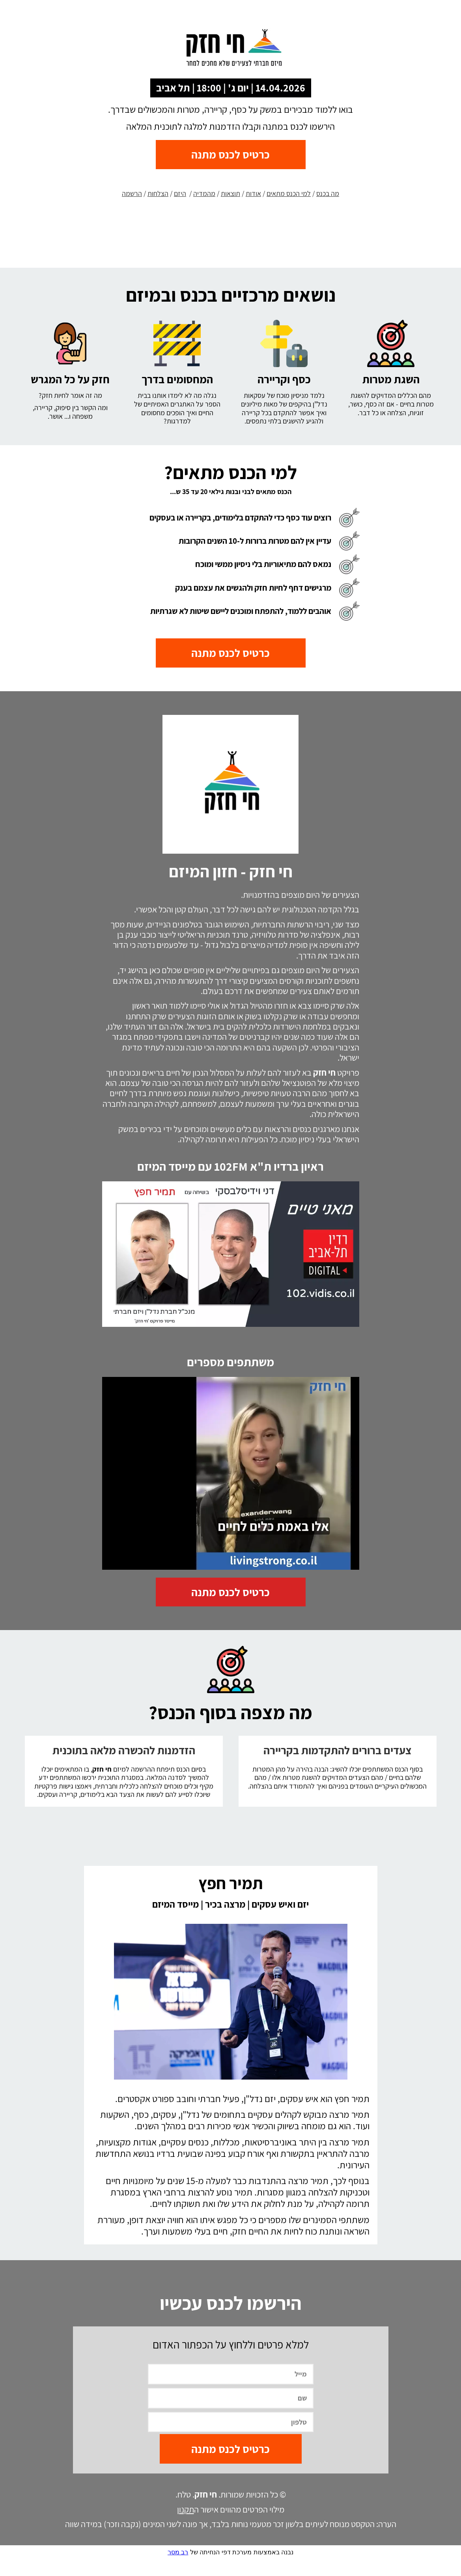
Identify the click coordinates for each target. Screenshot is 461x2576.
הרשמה (132, 193)
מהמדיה (204, 193)
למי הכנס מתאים (289, 193)
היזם (180, 193)
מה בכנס (327, 193)
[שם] (231, 2415)
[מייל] (231, 2391)
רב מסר (178, 2569)
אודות (253, 193)
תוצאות (230, 193)
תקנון (185, 2526)
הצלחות (157, 193)
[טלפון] (231, 2439)
